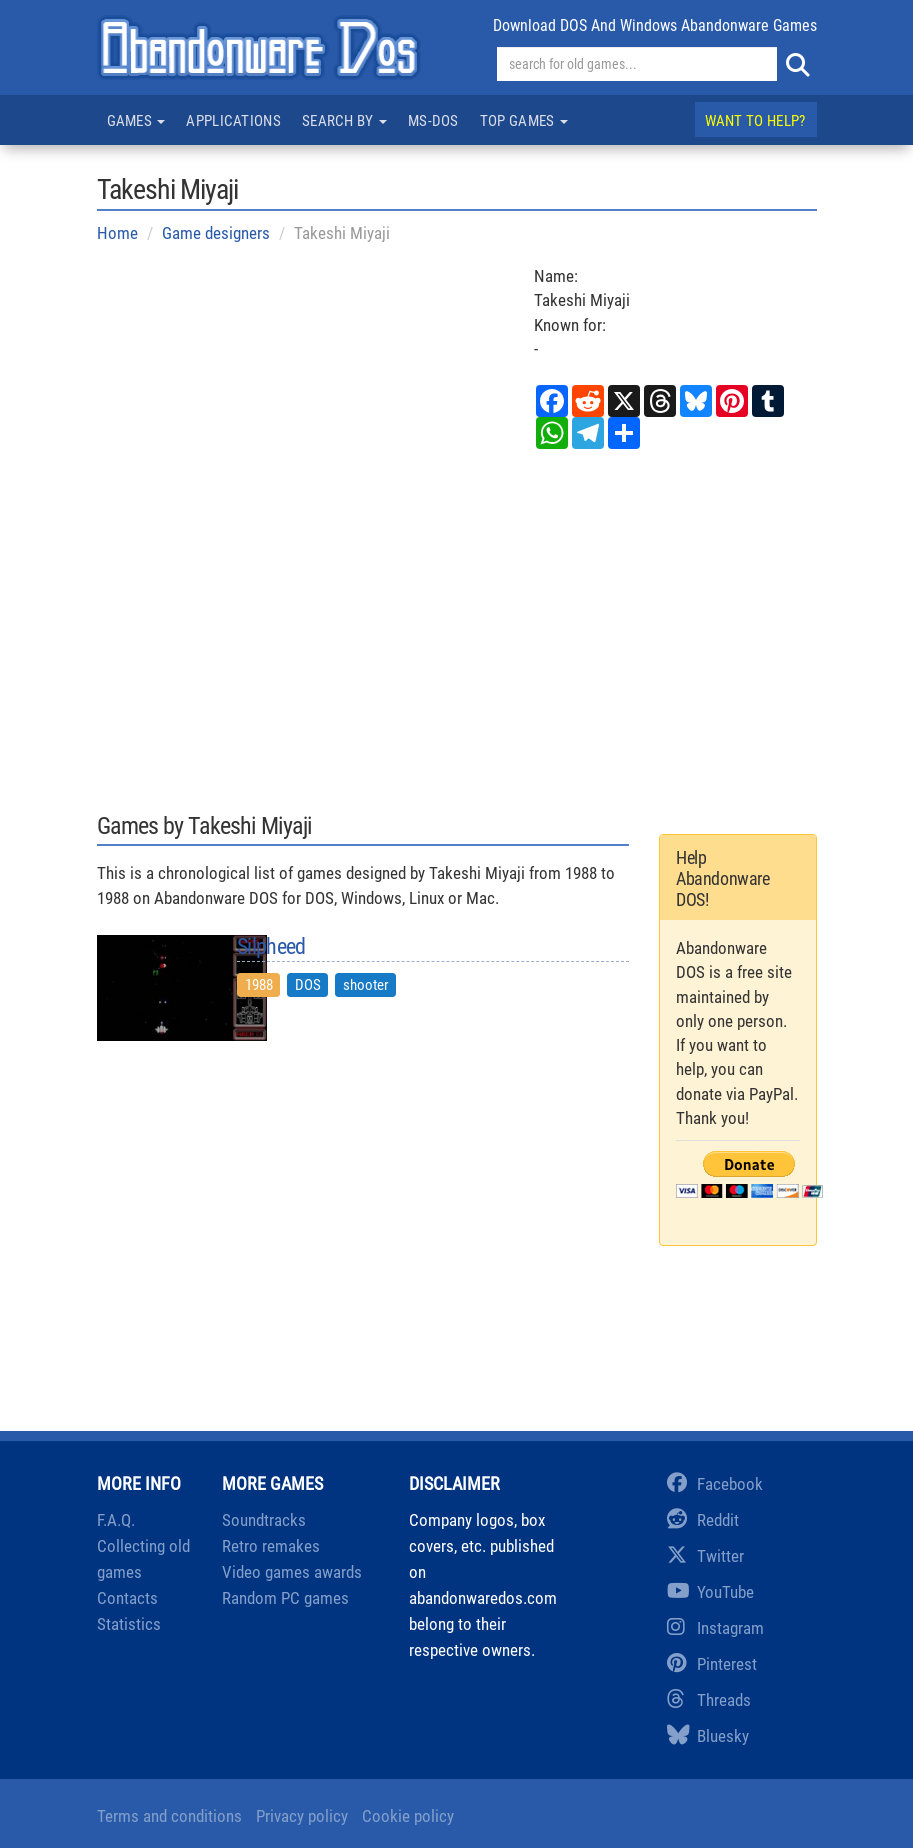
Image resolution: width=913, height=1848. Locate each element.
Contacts (127, 1598)
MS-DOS (433, 121)
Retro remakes (271, 1546)
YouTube (710, 1592)
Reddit (703, 1520)
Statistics (129, 1624)
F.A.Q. (116, 1520)
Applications (233, 121)
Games (136, 121)
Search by (344, 121)
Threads (709, 1700)
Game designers (216, 233)
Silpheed (271, 947)
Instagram (715, 1628)
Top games (524, 121)
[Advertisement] (457, 629)
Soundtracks (264, 1520)
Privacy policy (302, 1816)
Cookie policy (408, 1816)
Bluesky (708, 1736)
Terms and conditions (169, 1816)
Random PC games (285, 1598)
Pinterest (712, 1664)
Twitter (705, 1556)
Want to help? (755, 121)
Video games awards (292, 1572)
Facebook (715, 1484)
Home (117, 233)
